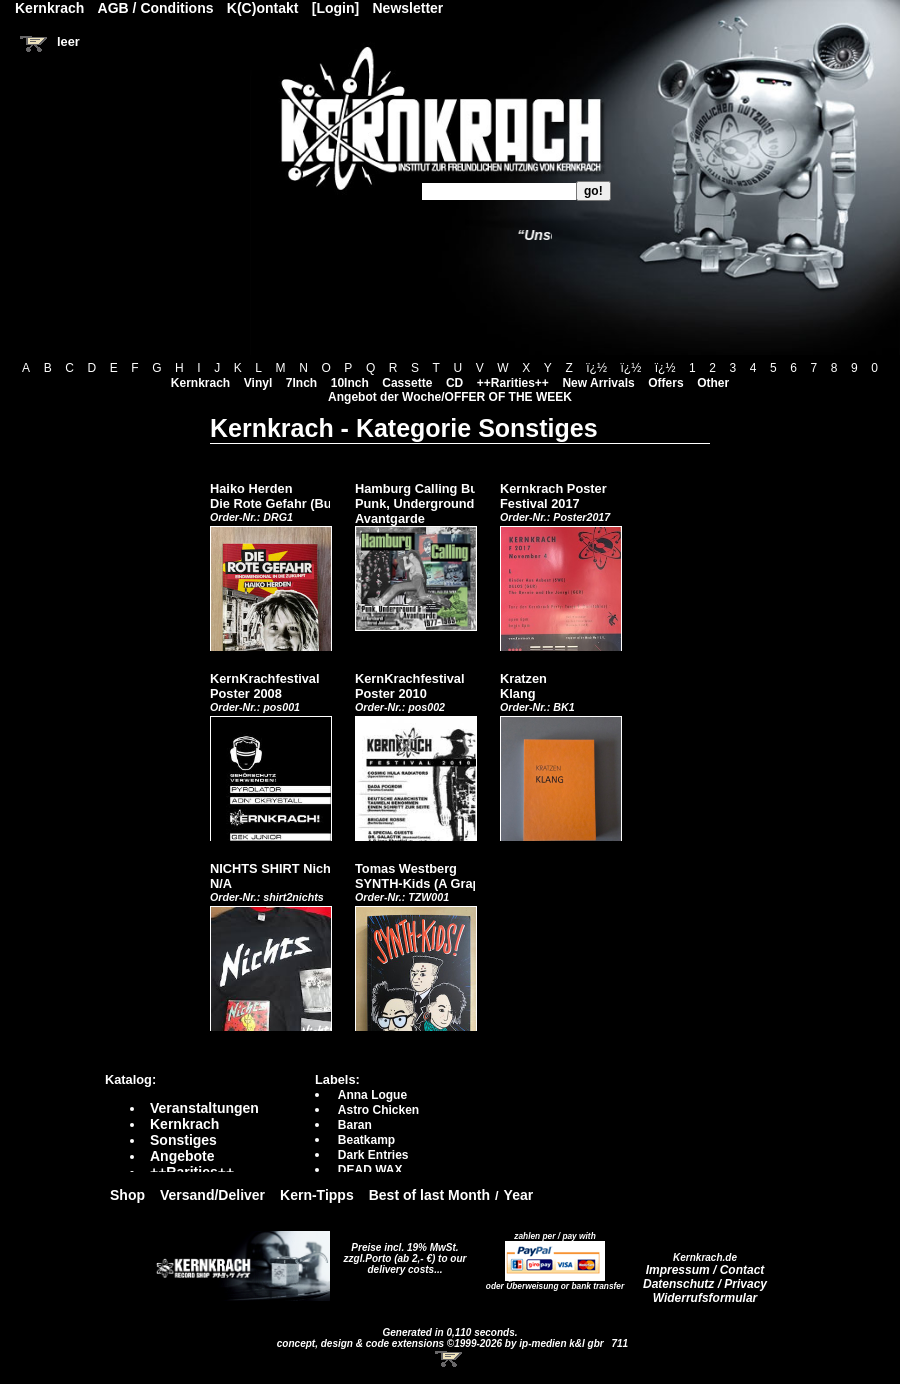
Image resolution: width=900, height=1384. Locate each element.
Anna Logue (372, 1095)
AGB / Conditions (156, 8)
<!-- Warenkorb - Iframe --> (450, 1359)
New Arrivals (598, 383)
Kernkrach (200, 383)
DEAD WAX (370, 1170)
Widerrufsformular (705, 1298)
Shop (127, 1195)
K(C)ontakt (263, 8)
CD (454, 383)
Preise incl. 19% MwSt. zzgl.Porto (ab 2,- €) (401, 1253)
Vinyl (258, 383)
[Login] (335, 8)
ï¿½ (596, 368)
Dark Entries (373, 1155)
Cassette (407, 383)
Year (519, 1195)
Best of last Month (429, 1195)
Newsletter (408, 8)
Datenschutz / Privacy (705, 1284)
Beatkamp (366, 1140)
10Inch (350, 383)
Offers (665, 383)
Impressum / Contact (705, 1270)
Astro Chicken (378, 1110)
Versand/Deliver (212, 1195)
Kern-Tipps (317, 1195)
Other (713, 383)
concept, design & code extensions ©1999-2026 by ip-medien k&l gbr (442, 1343)
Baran (355, 1125)
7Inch (301, 383)
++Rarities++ (513, 383)
